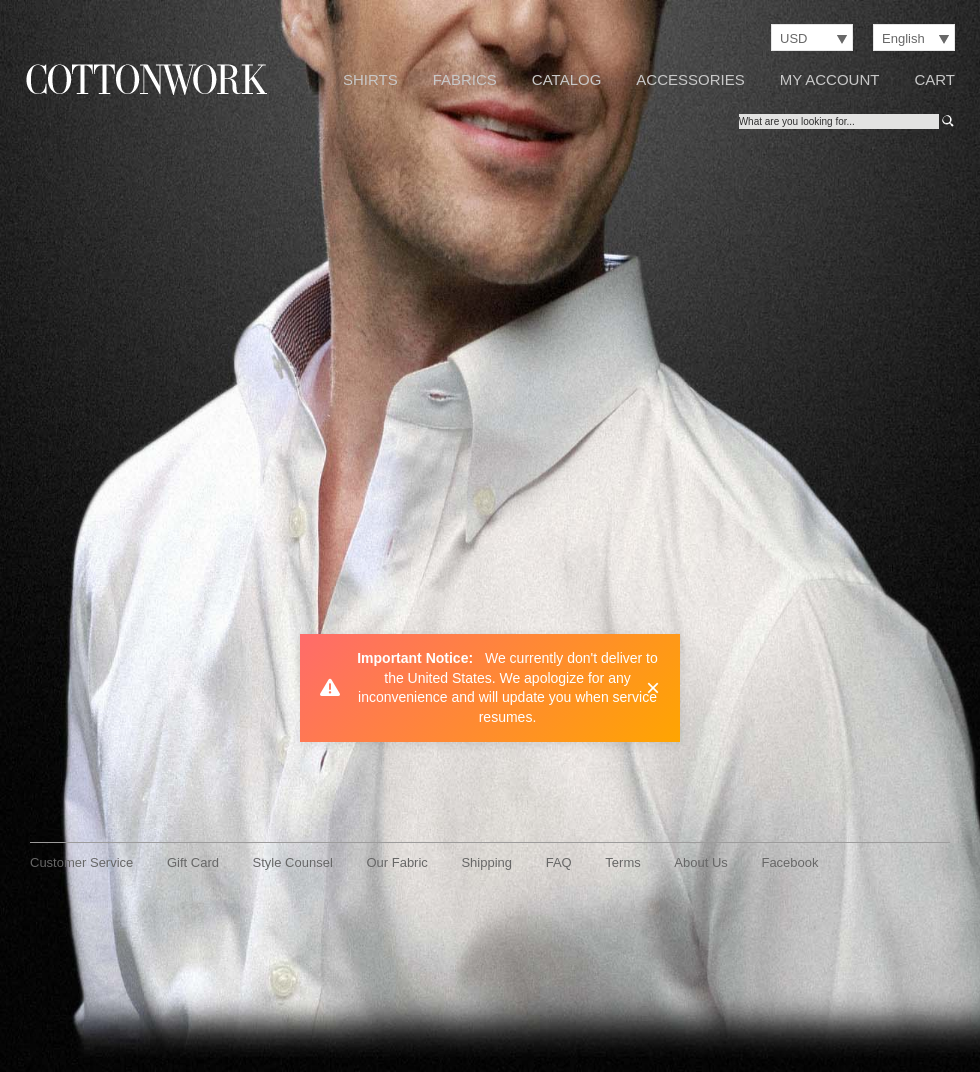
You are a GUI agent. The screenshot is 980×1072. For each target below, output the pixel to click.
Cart (934, 79)
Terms (622, 862)
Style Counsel (293, 862)
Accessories (690, 79)
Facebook (789, 862)
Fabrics (465, 79)
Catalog (566, 79)
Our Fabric (396, 862)
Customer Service (81, 862)
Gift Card (193, 862)
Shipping (486, 862)
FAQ (559, 862)
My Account (830, 79)
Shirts (370, 79)
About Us (700, 862)
